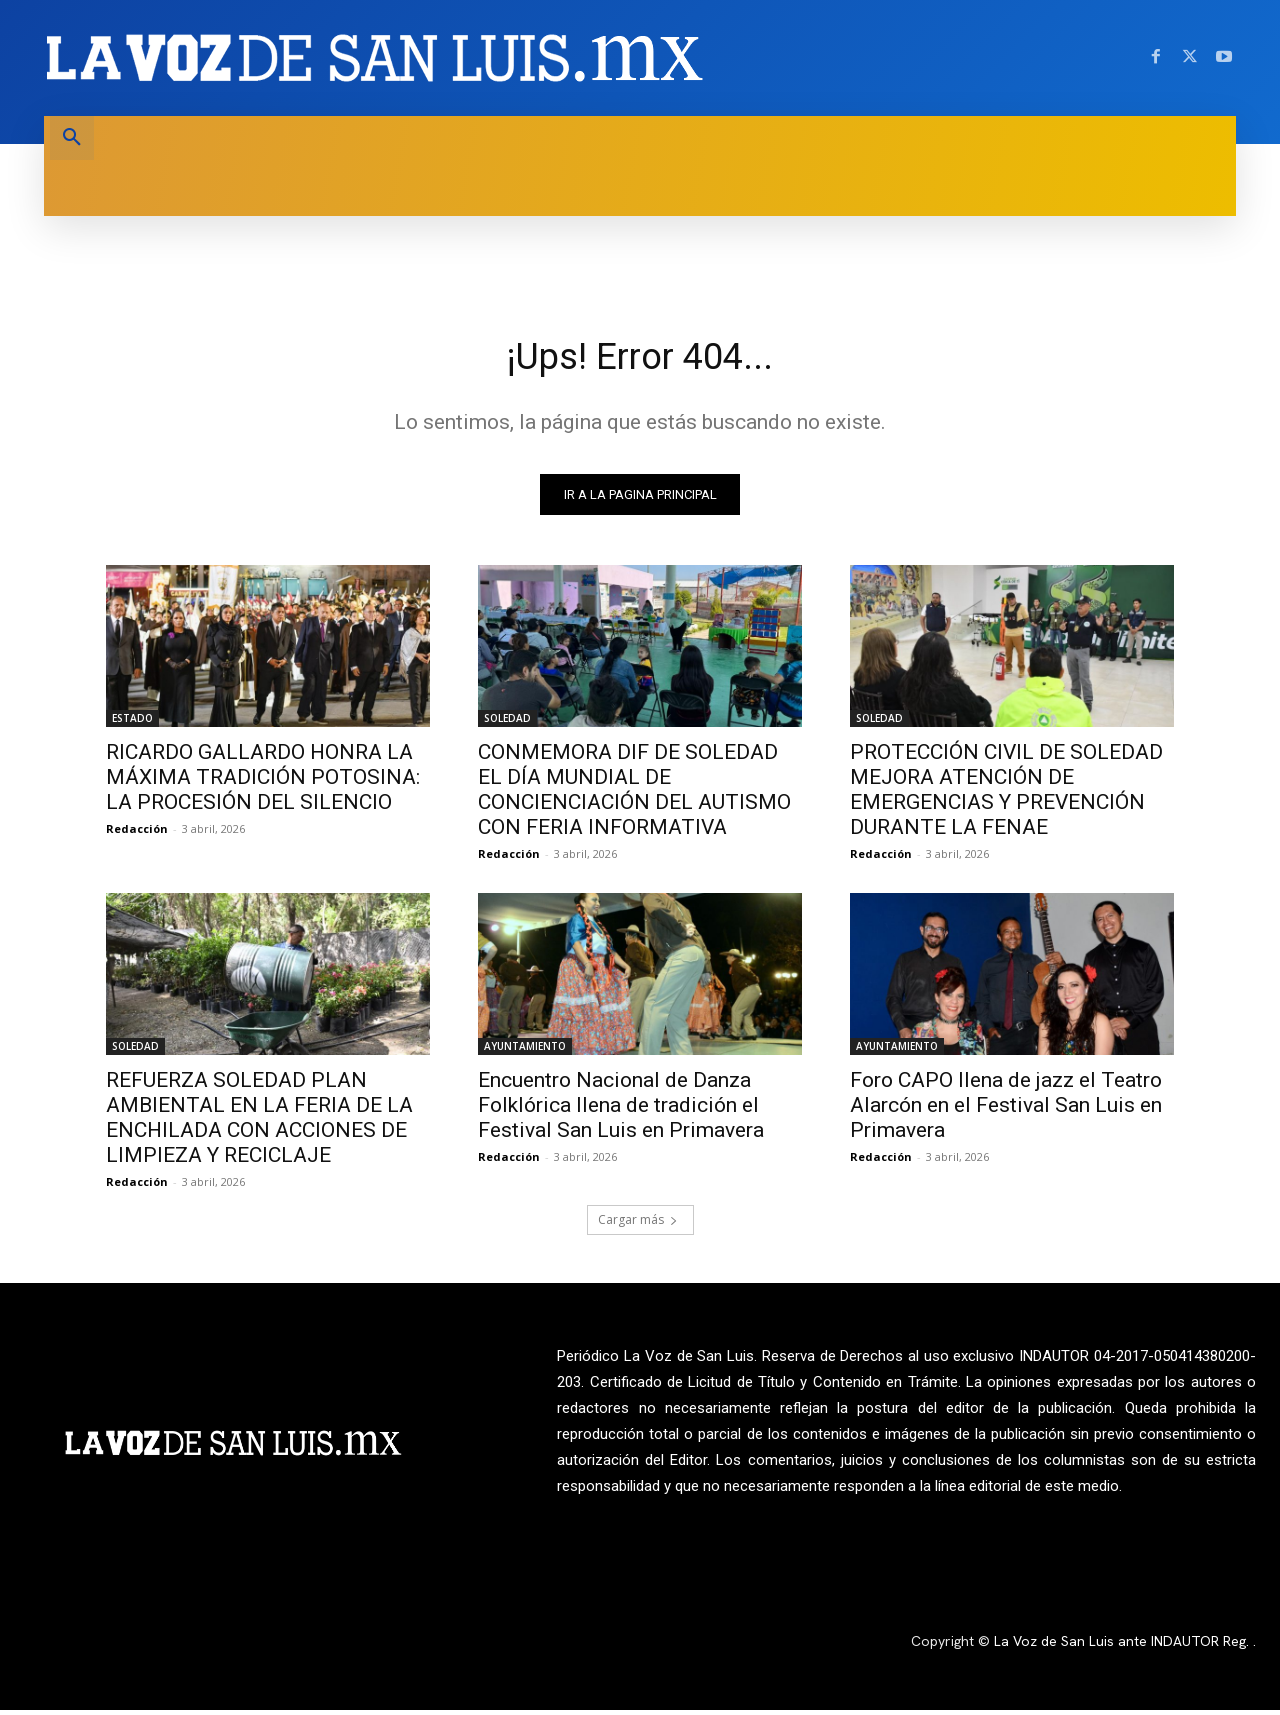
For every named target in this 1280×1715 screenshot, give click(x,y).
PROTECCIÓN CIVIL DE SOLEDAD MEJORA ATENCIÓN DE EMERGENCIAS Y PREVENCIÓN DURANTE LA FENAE (1006, 794)
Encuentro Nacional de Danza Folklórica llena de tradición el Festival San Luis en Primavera (621, 1110)
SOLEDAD (507, 723)
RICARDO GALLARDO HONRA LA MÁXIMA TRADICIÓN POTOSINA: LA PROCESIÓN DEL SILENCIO (263, 782)
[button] (72, 138)
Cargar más (638, 1224)
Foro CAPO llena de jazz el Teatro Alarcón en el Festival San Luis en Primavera (1006, 1110)
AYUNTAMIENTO (525, 1051)
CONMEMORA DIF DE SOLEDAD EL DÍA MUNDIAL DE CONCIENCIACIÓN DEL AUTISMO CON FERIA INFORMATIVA (634, 794)
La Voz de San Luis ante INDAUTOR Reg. (1123, 1647)
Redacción (137, 833)
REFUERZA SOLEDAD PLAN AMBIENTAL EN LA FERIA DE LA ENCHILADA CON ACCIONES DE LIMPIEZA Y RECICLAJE (259, 1122)
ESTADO (132, 723)
